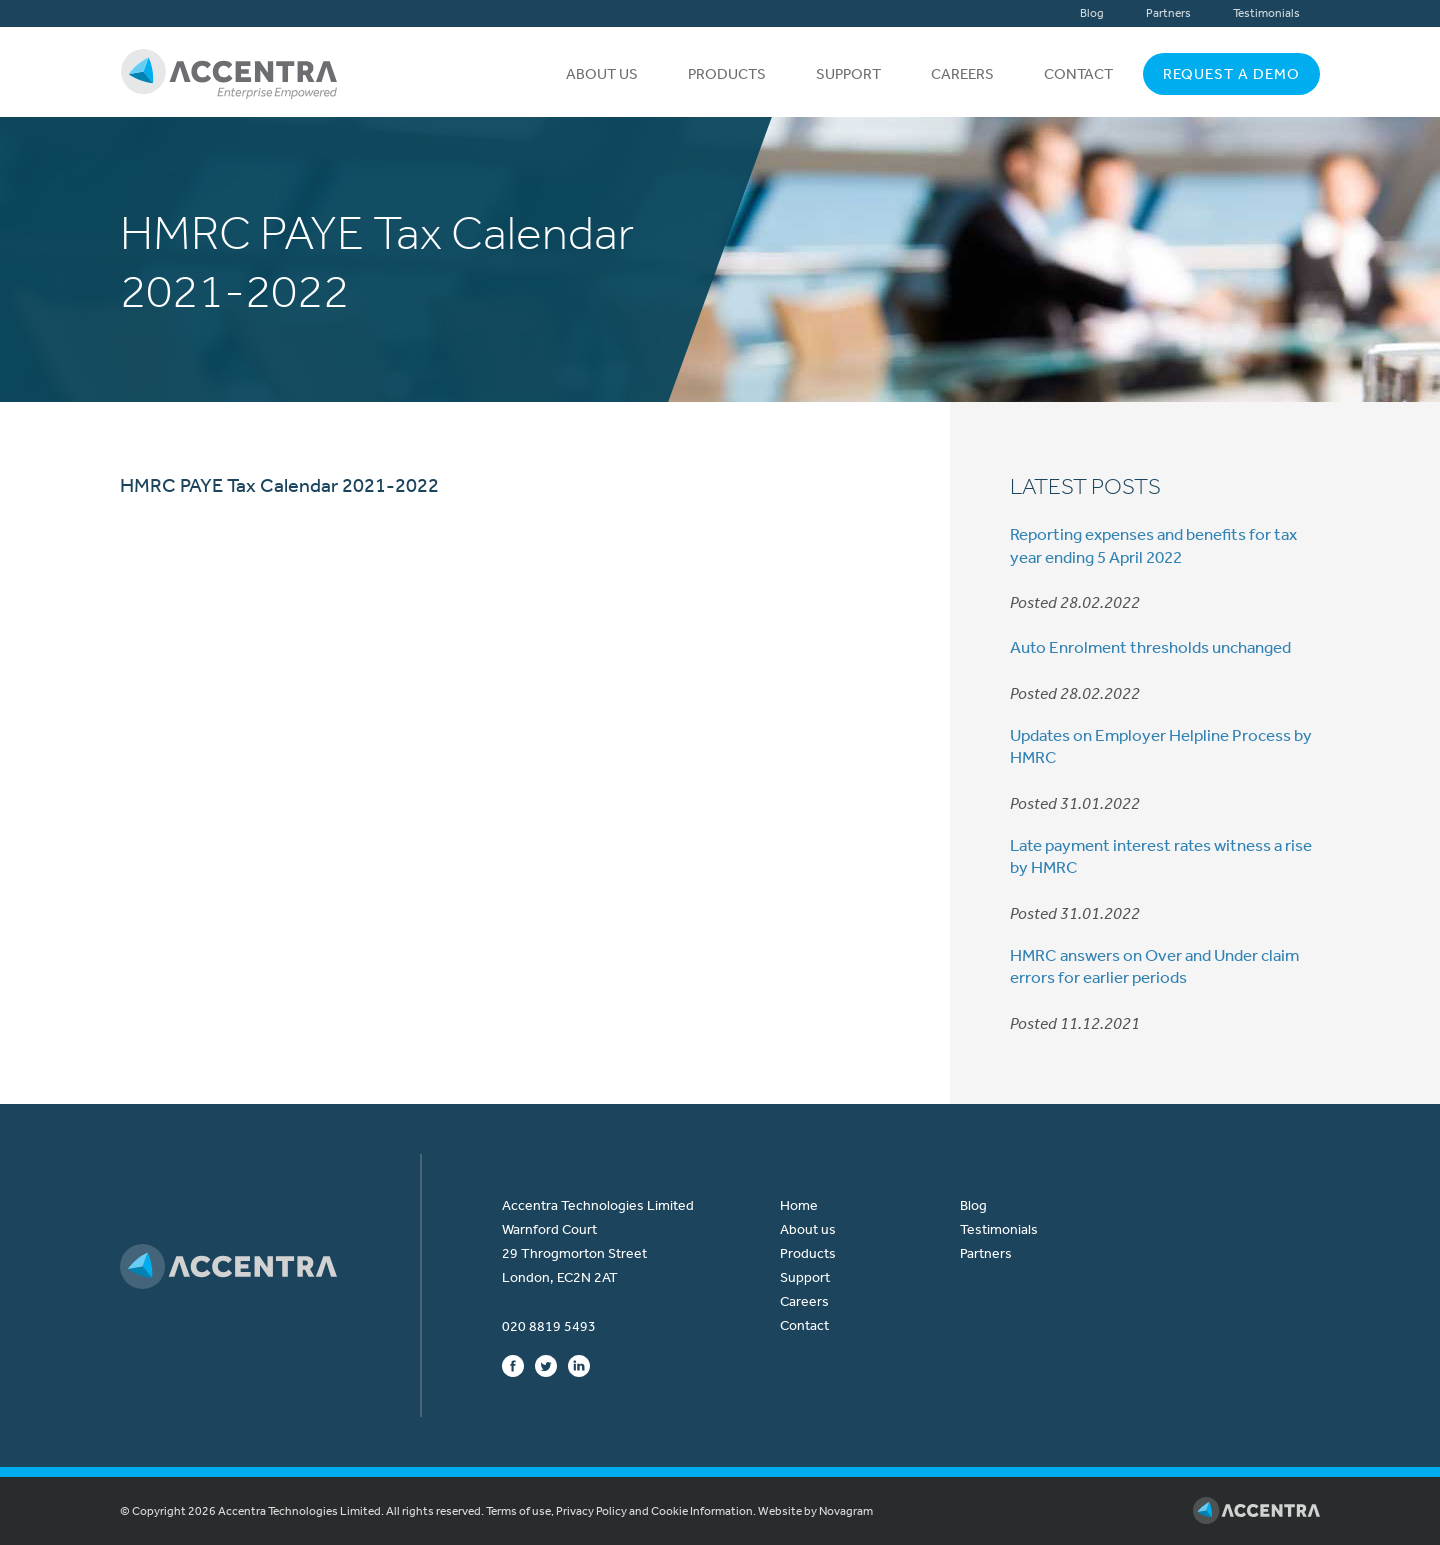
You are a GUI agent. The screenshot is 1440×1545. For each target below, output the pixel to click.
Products (727, 74)
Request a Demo (1231, 74)
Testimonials (1266, 13)
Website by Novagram (815, 1511)
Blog (1092, 13)
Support (848, 74)
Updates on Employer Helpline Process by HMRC (1161, 746)
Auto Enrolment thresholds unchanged (1150, 647)
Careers (962, 74)
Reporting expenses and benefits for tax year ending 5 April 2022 (1153, 545)
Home (799, 1205)
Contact (1078, 74)
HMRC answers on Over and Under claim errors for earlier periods (1154, 966)
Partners (1168, 13)
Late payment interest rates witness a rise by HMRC (1161, 856)
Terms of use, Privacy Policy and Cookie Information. (621, 1511)
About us (602, 74)
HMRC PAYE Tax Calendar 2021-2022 (279, 485)
